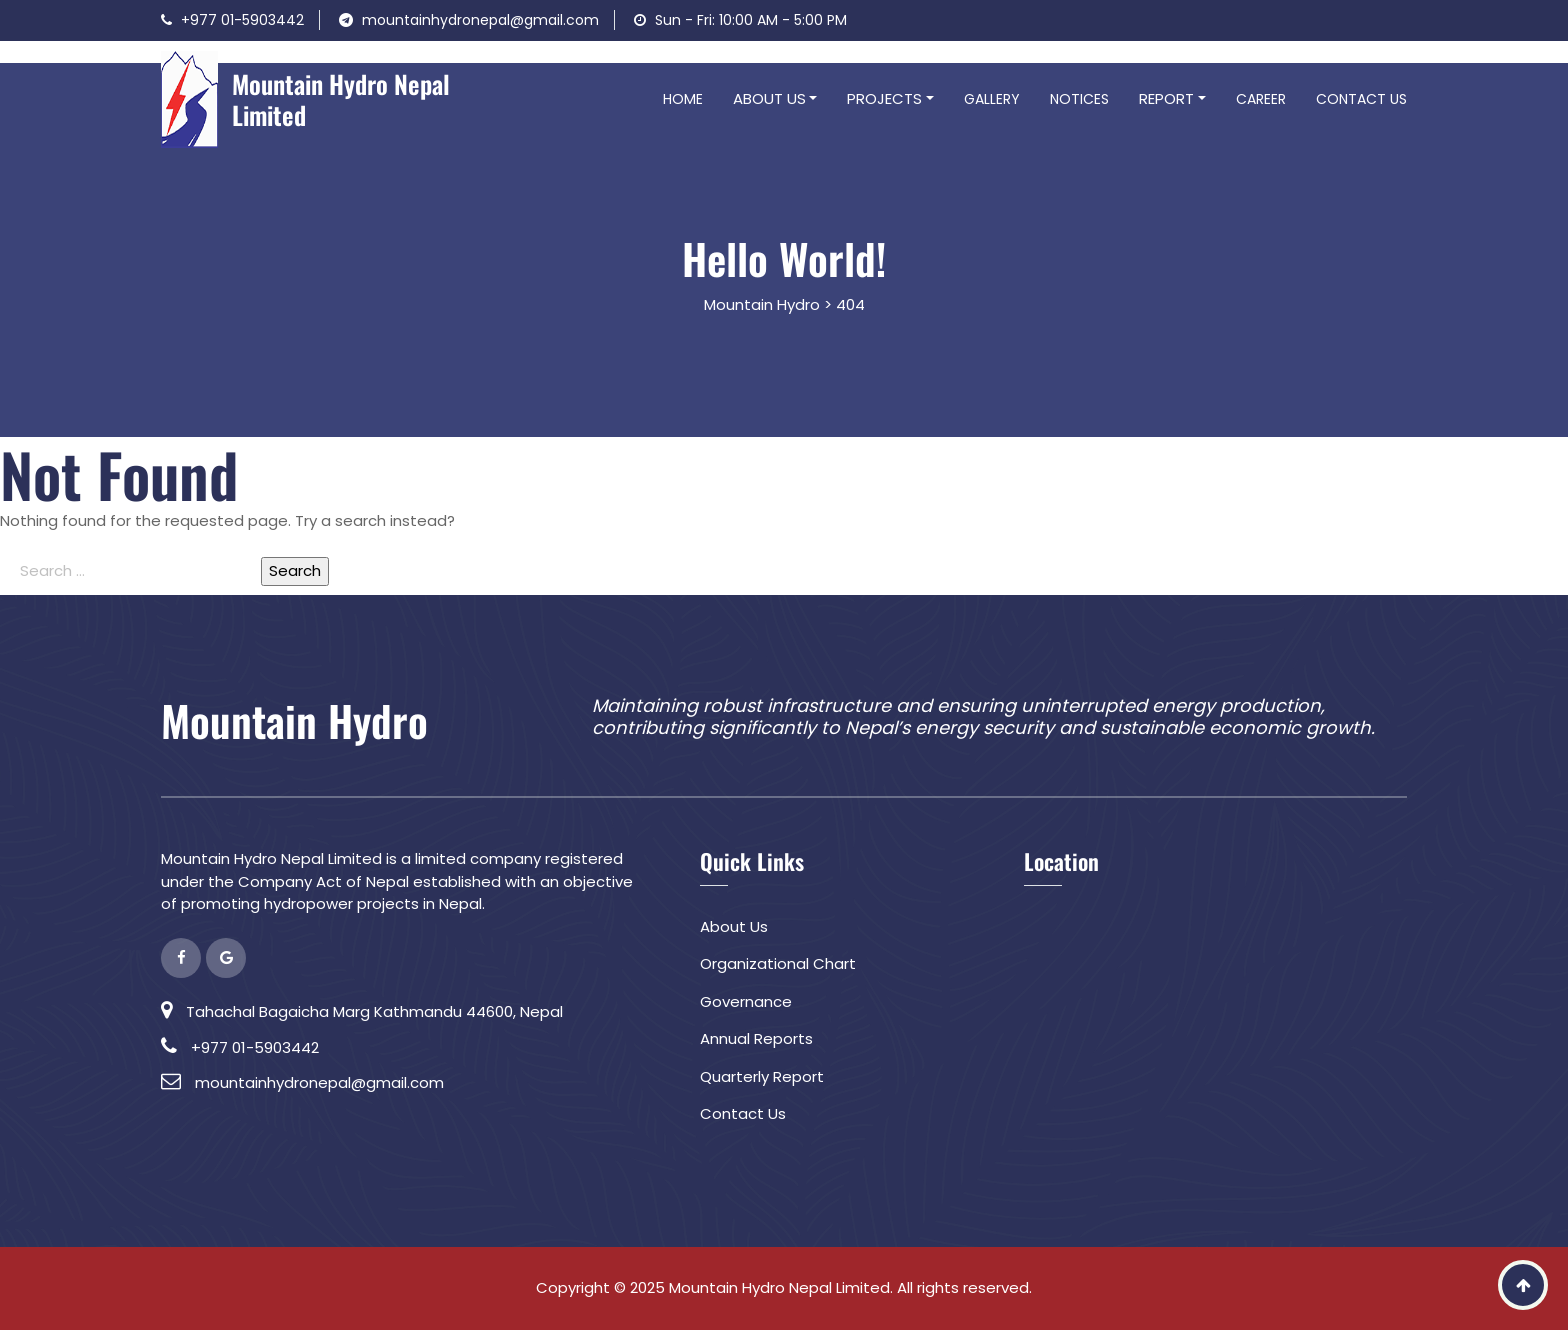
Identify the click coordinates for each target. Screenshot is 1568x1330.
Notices (1079, 99)
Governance (746, 1001)
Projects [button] (884, 98)
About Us (734, 926)
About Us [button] (769, 98)
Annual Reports (756, 1038)
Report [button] (1166, 98)
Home (683, 99)
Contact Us (1361, 99)
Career (1261, 99)
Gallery (992, 99)
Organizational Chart (778, 963)
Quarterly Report (762, 1076)
